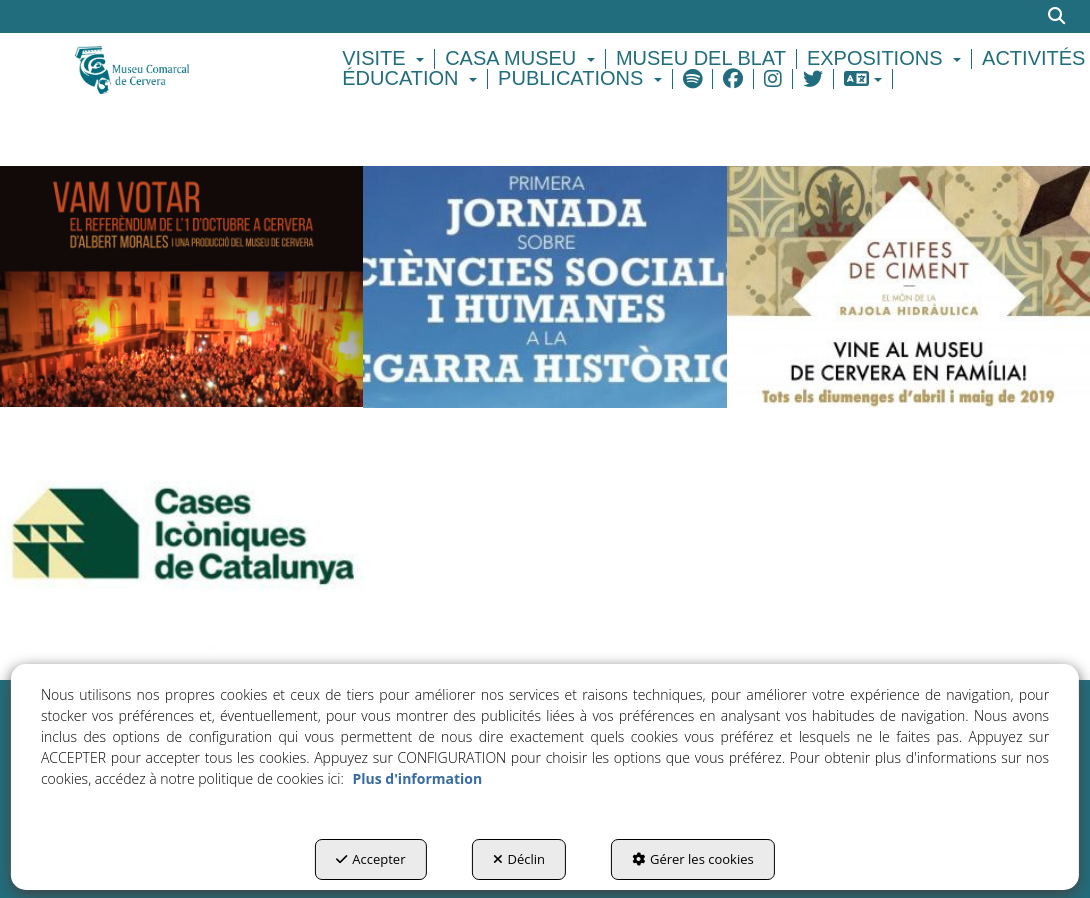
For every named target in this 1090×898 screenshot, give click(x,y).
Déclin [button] (519, 859)
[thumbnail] (181, 286)
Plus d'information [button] (417, 778)
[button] (181, 68)
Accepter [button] (370, 859)
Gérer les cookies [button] (693, 859)
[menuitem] (386, 59)
